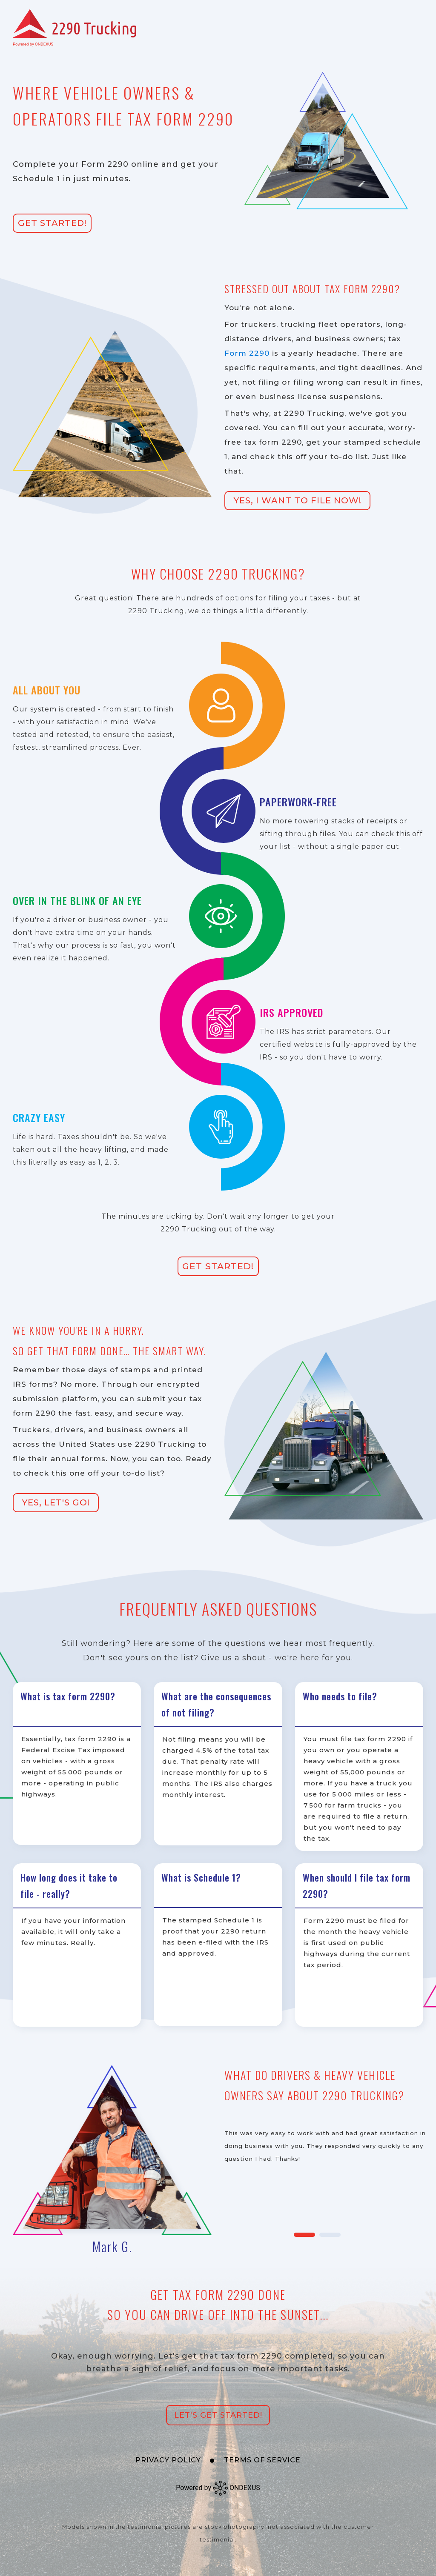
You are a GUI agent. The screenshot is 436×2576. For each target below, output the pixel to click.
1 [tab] (304, 2235)
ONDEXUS (236, 2488)
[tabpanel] (218, 2161)
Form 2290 (247, 353)
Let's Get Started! (218, 2415)
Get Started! (52, 223)
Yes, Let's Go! (56, 1502)
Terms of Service (262, 2460)
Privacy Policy (168, 2460)
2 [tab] (330, 2235)
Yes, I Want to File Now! (297, 500)
